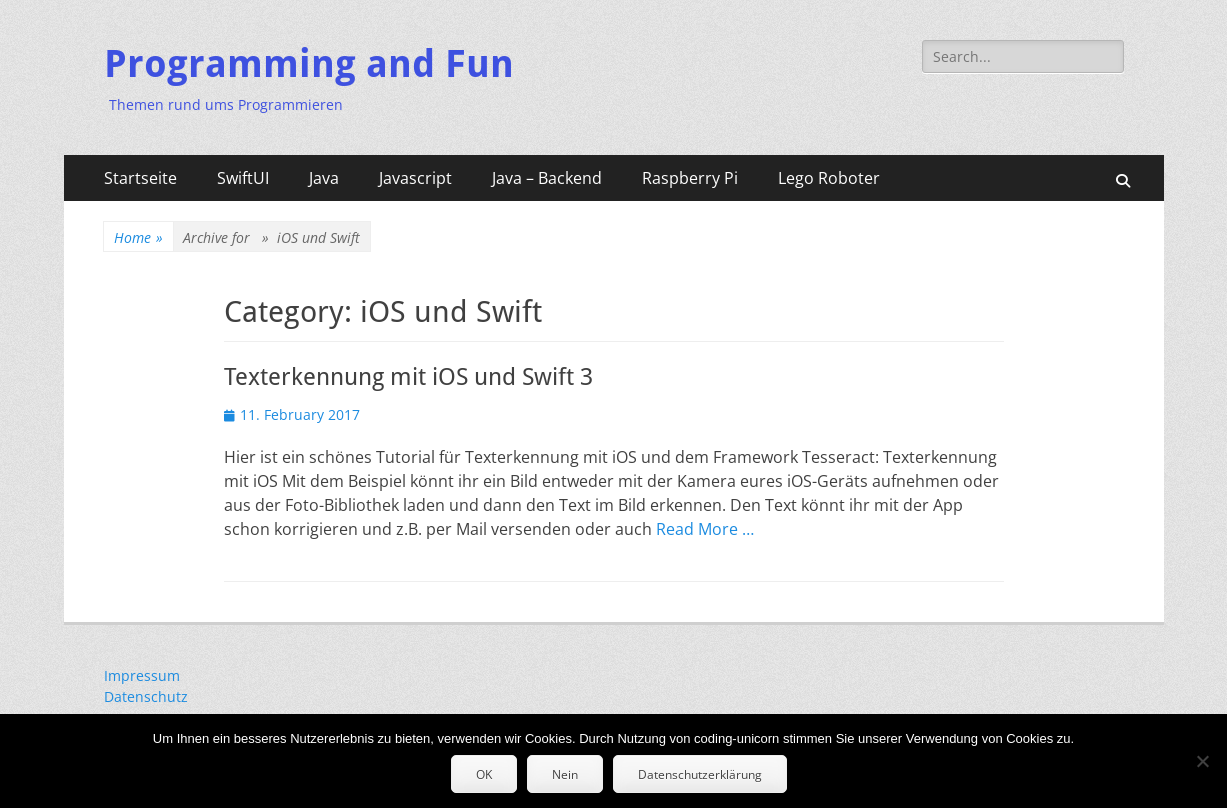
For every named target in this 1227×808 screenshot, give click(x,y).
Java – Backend (547, 178)
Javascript (415, 178)
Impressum (142, 675)
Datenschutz (146, 696)
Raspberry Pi (690, 178)
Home (138, 237)
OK (484, 774)
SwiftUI (243, 178)
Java (324, 178)
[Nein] (1202, 761)
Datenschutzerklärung (700, 774)
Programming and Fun (309, 64)
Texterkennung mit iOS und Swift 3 (408, 377)
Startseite (140, 178)
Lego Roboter (829, 178)
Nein (565, 774)
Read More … (705, 529)
